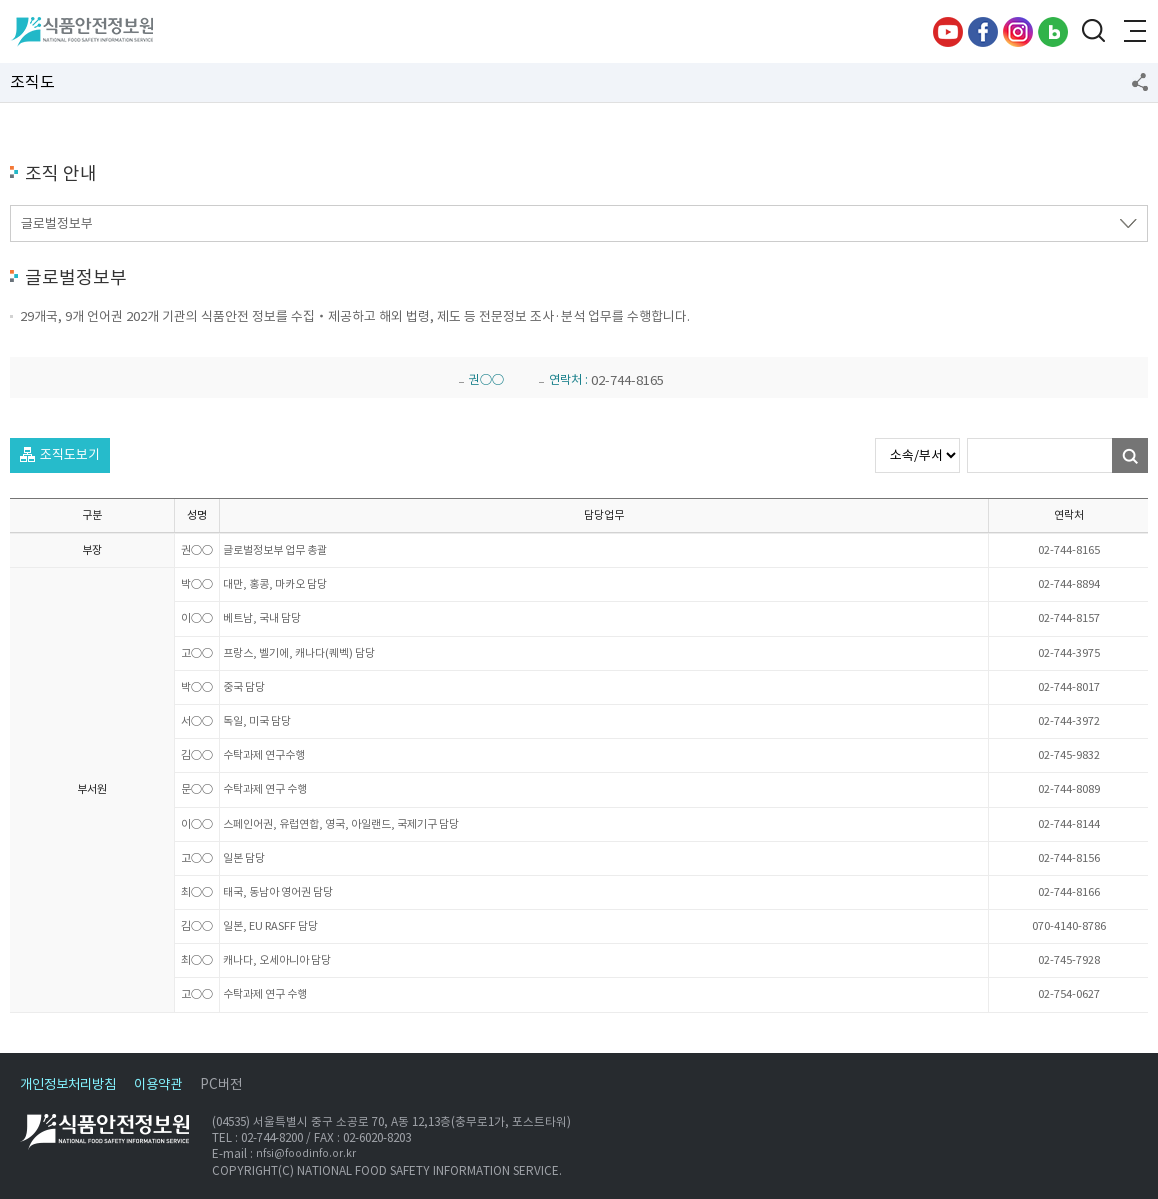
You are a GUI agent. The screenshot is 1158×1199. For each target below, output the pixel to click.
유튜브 (948, 32)
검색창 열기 (1093, 32)
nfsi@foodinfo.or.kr (306, 1154)
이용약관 (158, 1084)
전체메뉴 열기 (1133, 32)
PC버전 (221, 1084)
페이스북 (983, 32)
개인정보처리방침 (68, 1084)
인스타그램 (1018, 32)
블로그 (1053, 32)
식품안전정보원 (81, 32)
